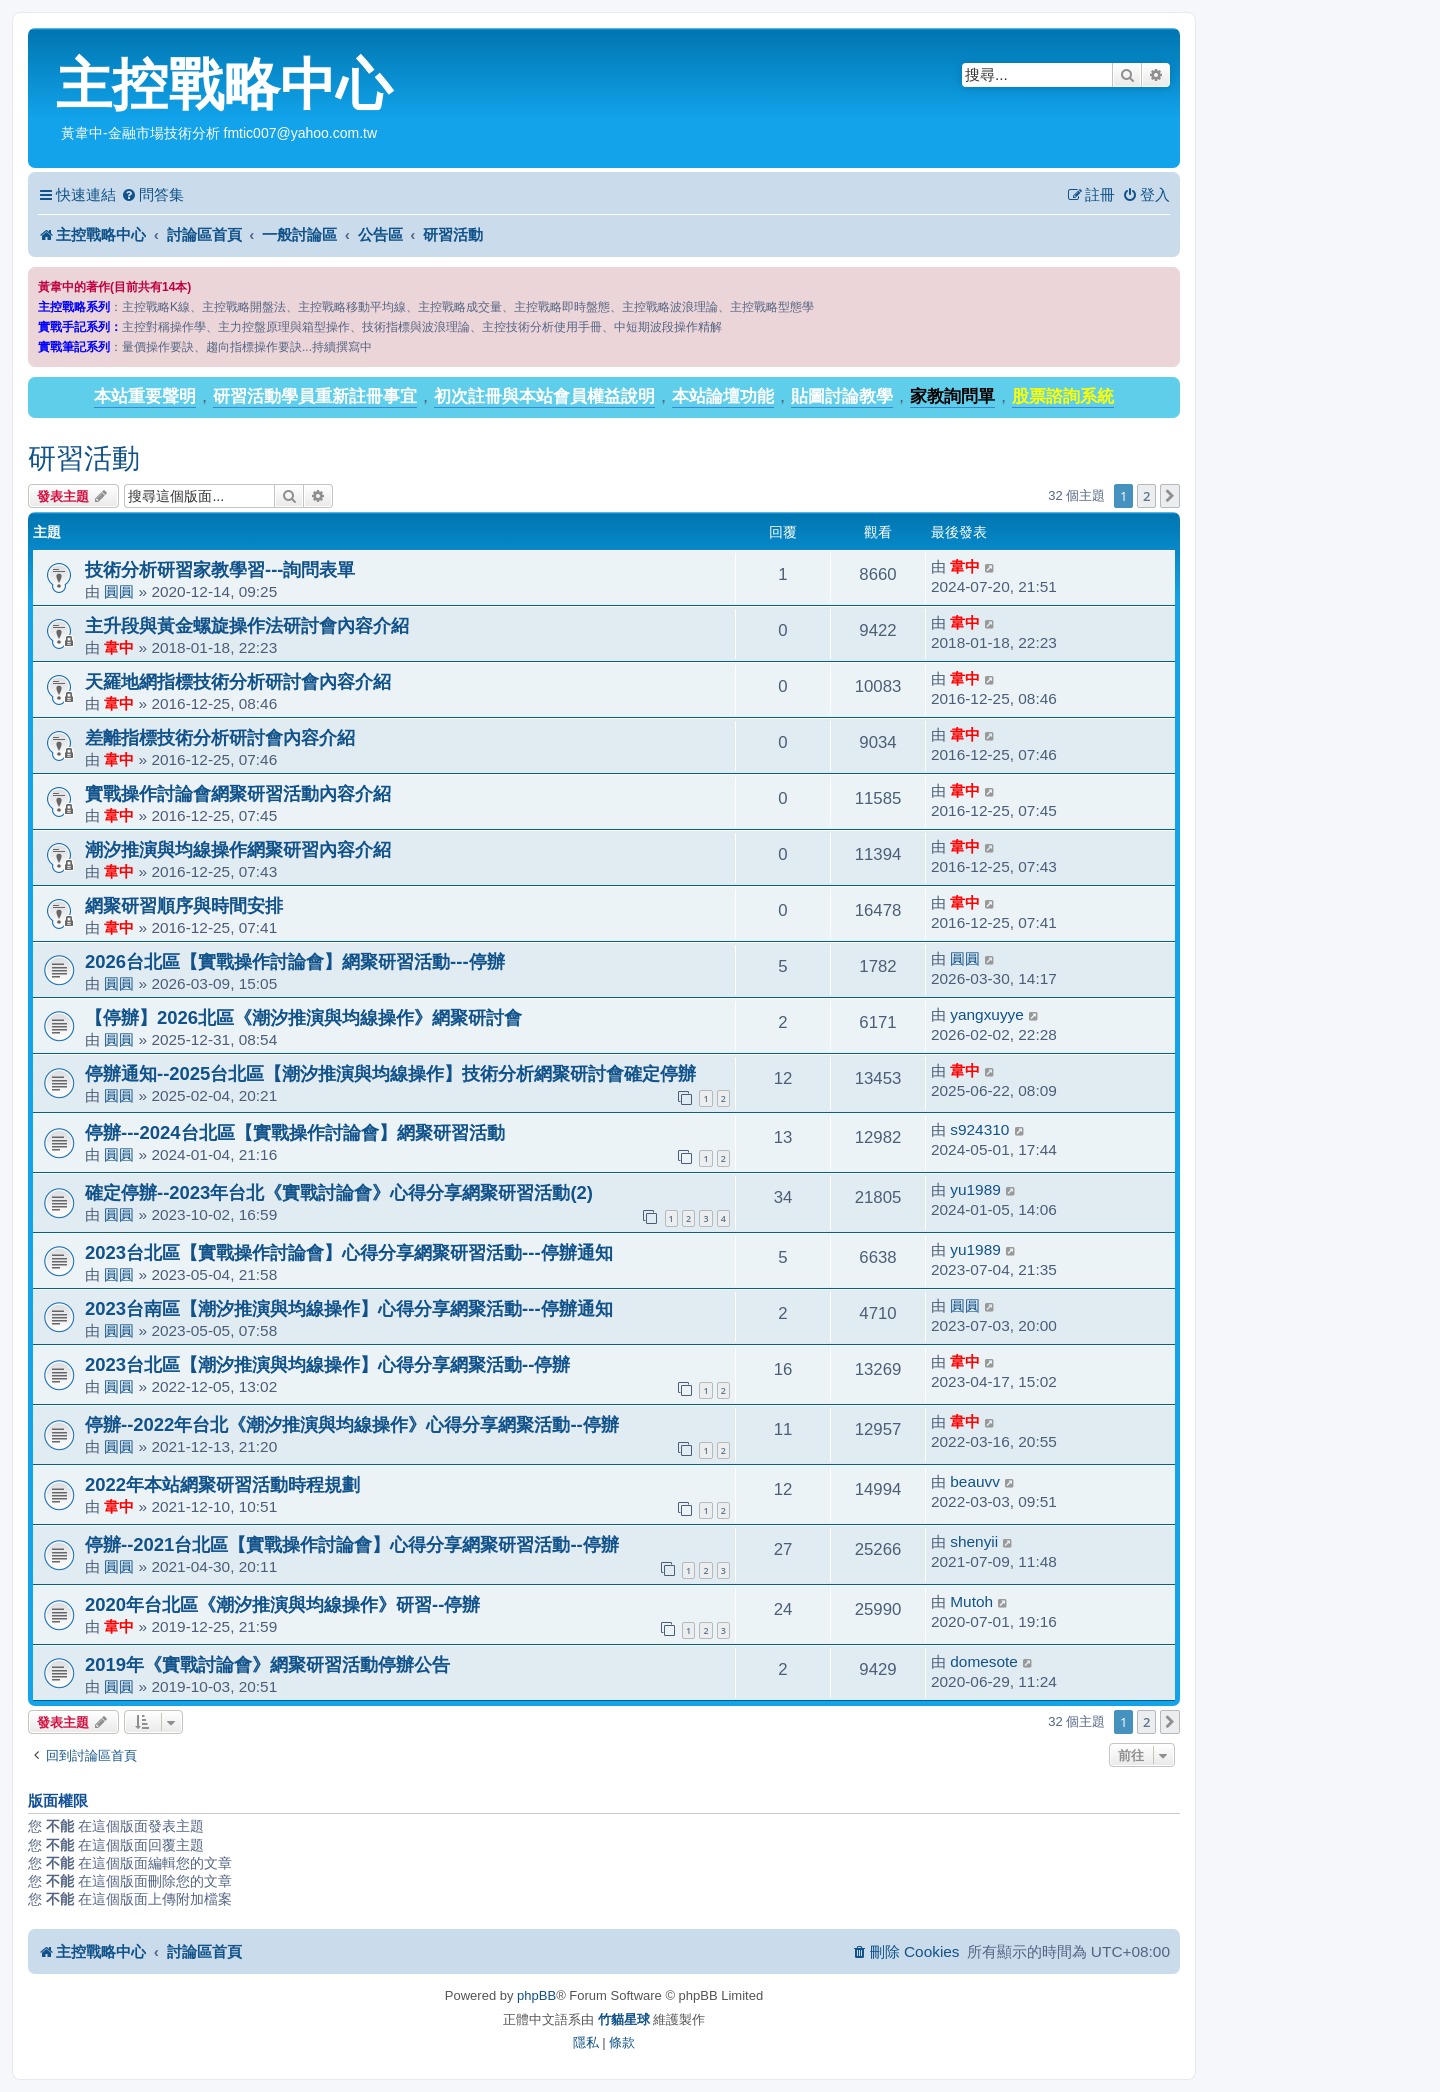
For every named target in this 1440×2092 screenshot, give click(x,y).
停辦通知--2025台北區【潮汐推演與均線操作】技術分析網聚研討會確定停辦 (390, 1073)
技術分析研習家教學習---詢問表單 (220, 569)
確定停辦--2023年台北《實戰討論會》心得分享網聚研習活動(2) (339, 1192)
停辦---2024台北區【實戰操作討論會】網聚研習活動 (295, 1132)
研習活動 (84, 458)
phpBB (536, 1995)
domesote (984, 1661)
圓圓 (119, 591)
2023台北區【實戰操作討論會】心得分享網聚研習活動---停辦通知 (349, 1252)
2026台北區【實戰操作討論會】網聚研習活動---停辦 (295, 961)
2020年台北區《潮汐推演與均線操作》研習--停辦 (282, 1604)
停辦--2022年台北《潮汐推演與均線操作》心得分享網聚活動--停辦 (352, 1424)
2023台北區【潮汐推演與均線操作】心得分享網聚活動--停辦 (327, 1364)
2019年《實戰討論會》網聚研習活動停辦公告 (267, 1664)
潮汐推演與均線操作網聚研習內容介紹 (238, 849)
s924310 (979, 1129)
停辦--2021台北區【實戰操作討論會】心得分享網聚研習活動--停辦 (352, 1544)
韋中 (965, 566)
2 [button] (1146, 496)
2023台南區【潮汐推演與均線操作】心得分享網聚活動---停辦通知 (349, 1308)
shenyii (974, 1541)
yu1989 (975, 1189)
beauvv (975, 1481)
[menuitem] (152, 195)
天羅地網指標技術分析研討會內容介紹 (238, 681)
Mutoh (971, 1601)
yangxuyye (987, 1014)
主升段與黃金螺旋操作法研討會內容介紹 (247, 625)
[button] (1170, 496)
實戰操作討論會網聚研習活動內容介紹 (238, 793)
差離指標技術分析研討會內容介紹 (220, 737)
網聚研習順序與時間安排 (184, 905)
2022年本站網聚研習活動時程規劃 (222, 1484)
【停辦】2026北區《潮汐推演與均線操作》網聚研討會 (303, 1017)
